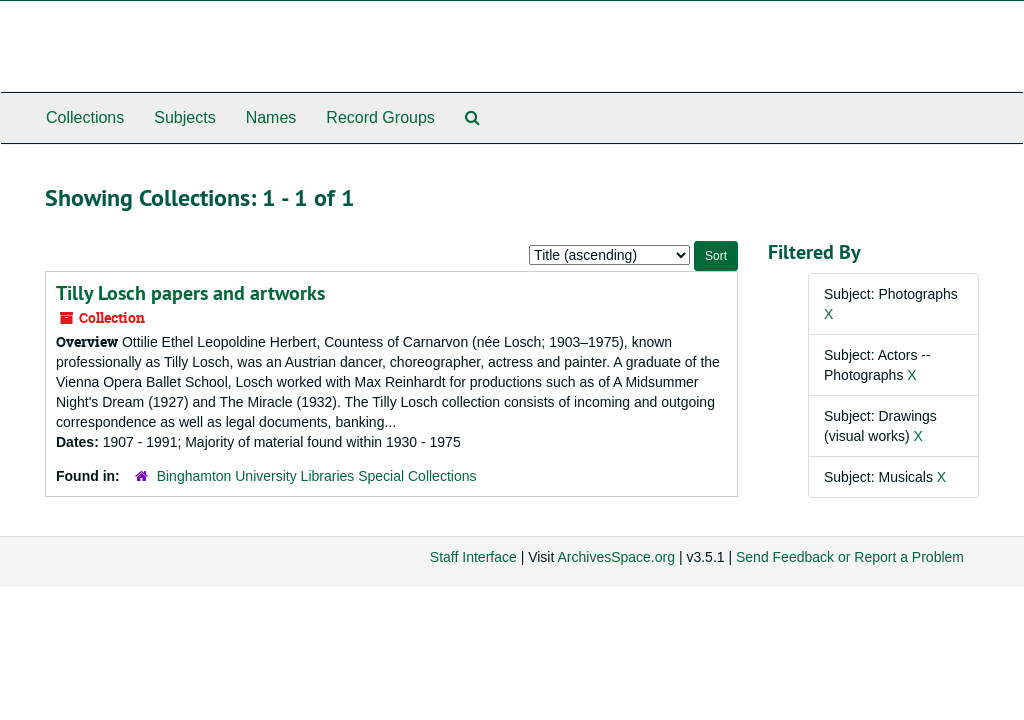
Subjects (184, 117)
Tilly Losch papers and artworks (190, 293)
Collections (85, 117)
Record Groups (380, 117)
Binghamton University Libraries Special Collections (317, 476)
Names (271, 117)
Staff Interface (473, 557)
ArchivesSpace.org (616, 557)
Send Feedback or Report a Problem (850, 557)
